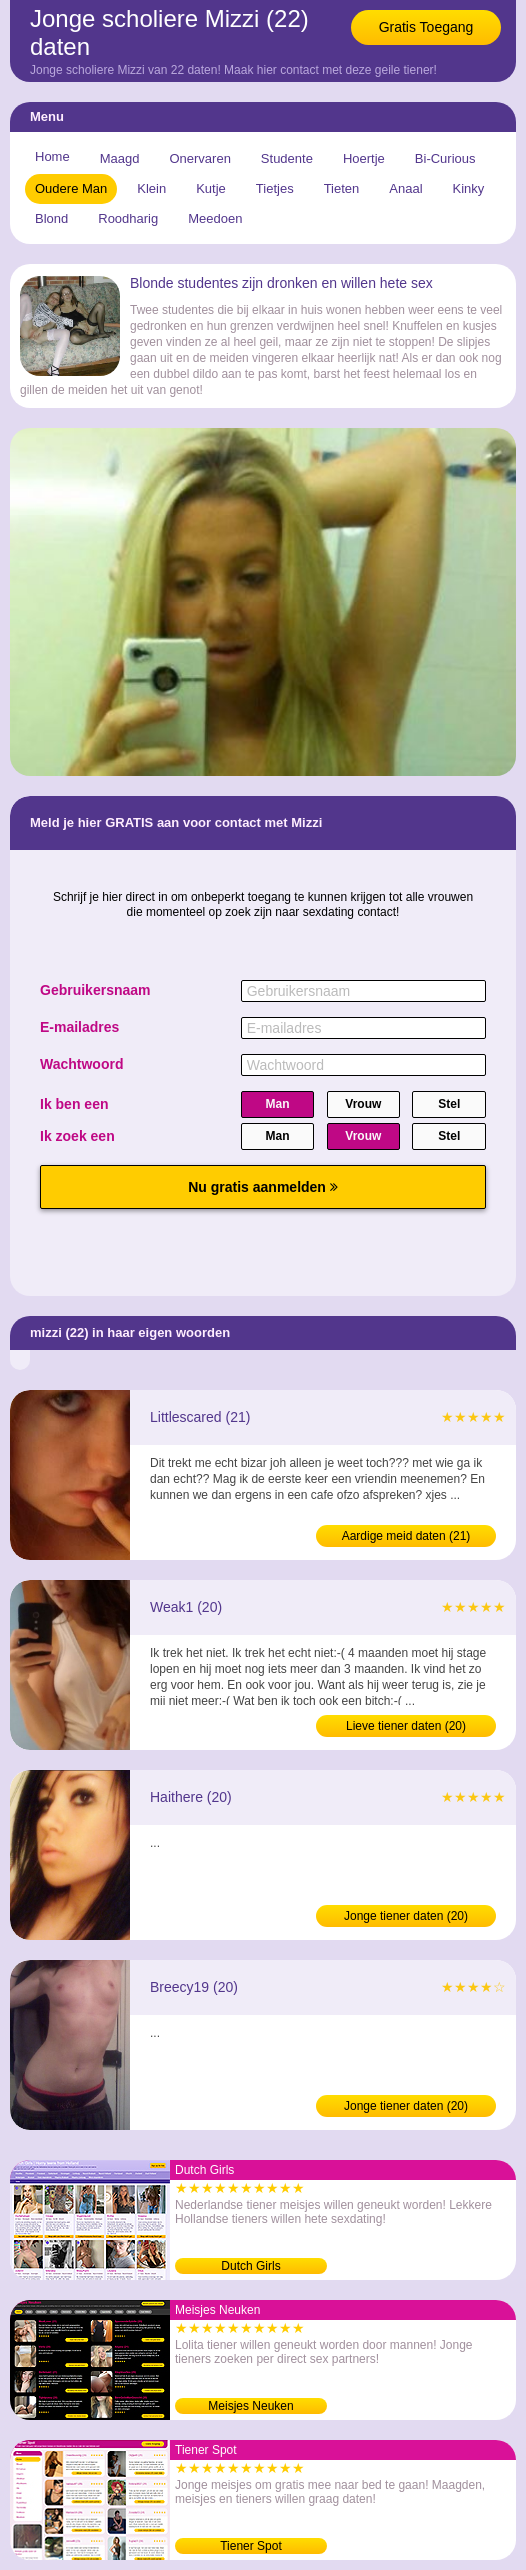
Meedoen (215, 218)
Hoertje (364, 158)
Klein (151, 188)
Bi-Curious (445, 158)
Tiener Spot (251, 2546)
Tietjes (275, 188)
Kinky (469, 188)
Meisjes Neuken (250, 2406)
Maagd (120, 158)
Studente (287, 158)
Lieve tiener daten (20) (406, 1726)
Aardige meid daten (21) (406, 1536)
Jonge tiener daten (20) (406, 1916)
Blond (51, 218)
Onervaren (199, 158)
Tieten (342, 188)
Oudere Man (71, 188)
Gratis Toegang (426, 27)
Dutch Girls (250, 2266)
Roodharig (128, 218)
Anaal (405, 188)
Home (52, 156)
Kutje (211, 188)
